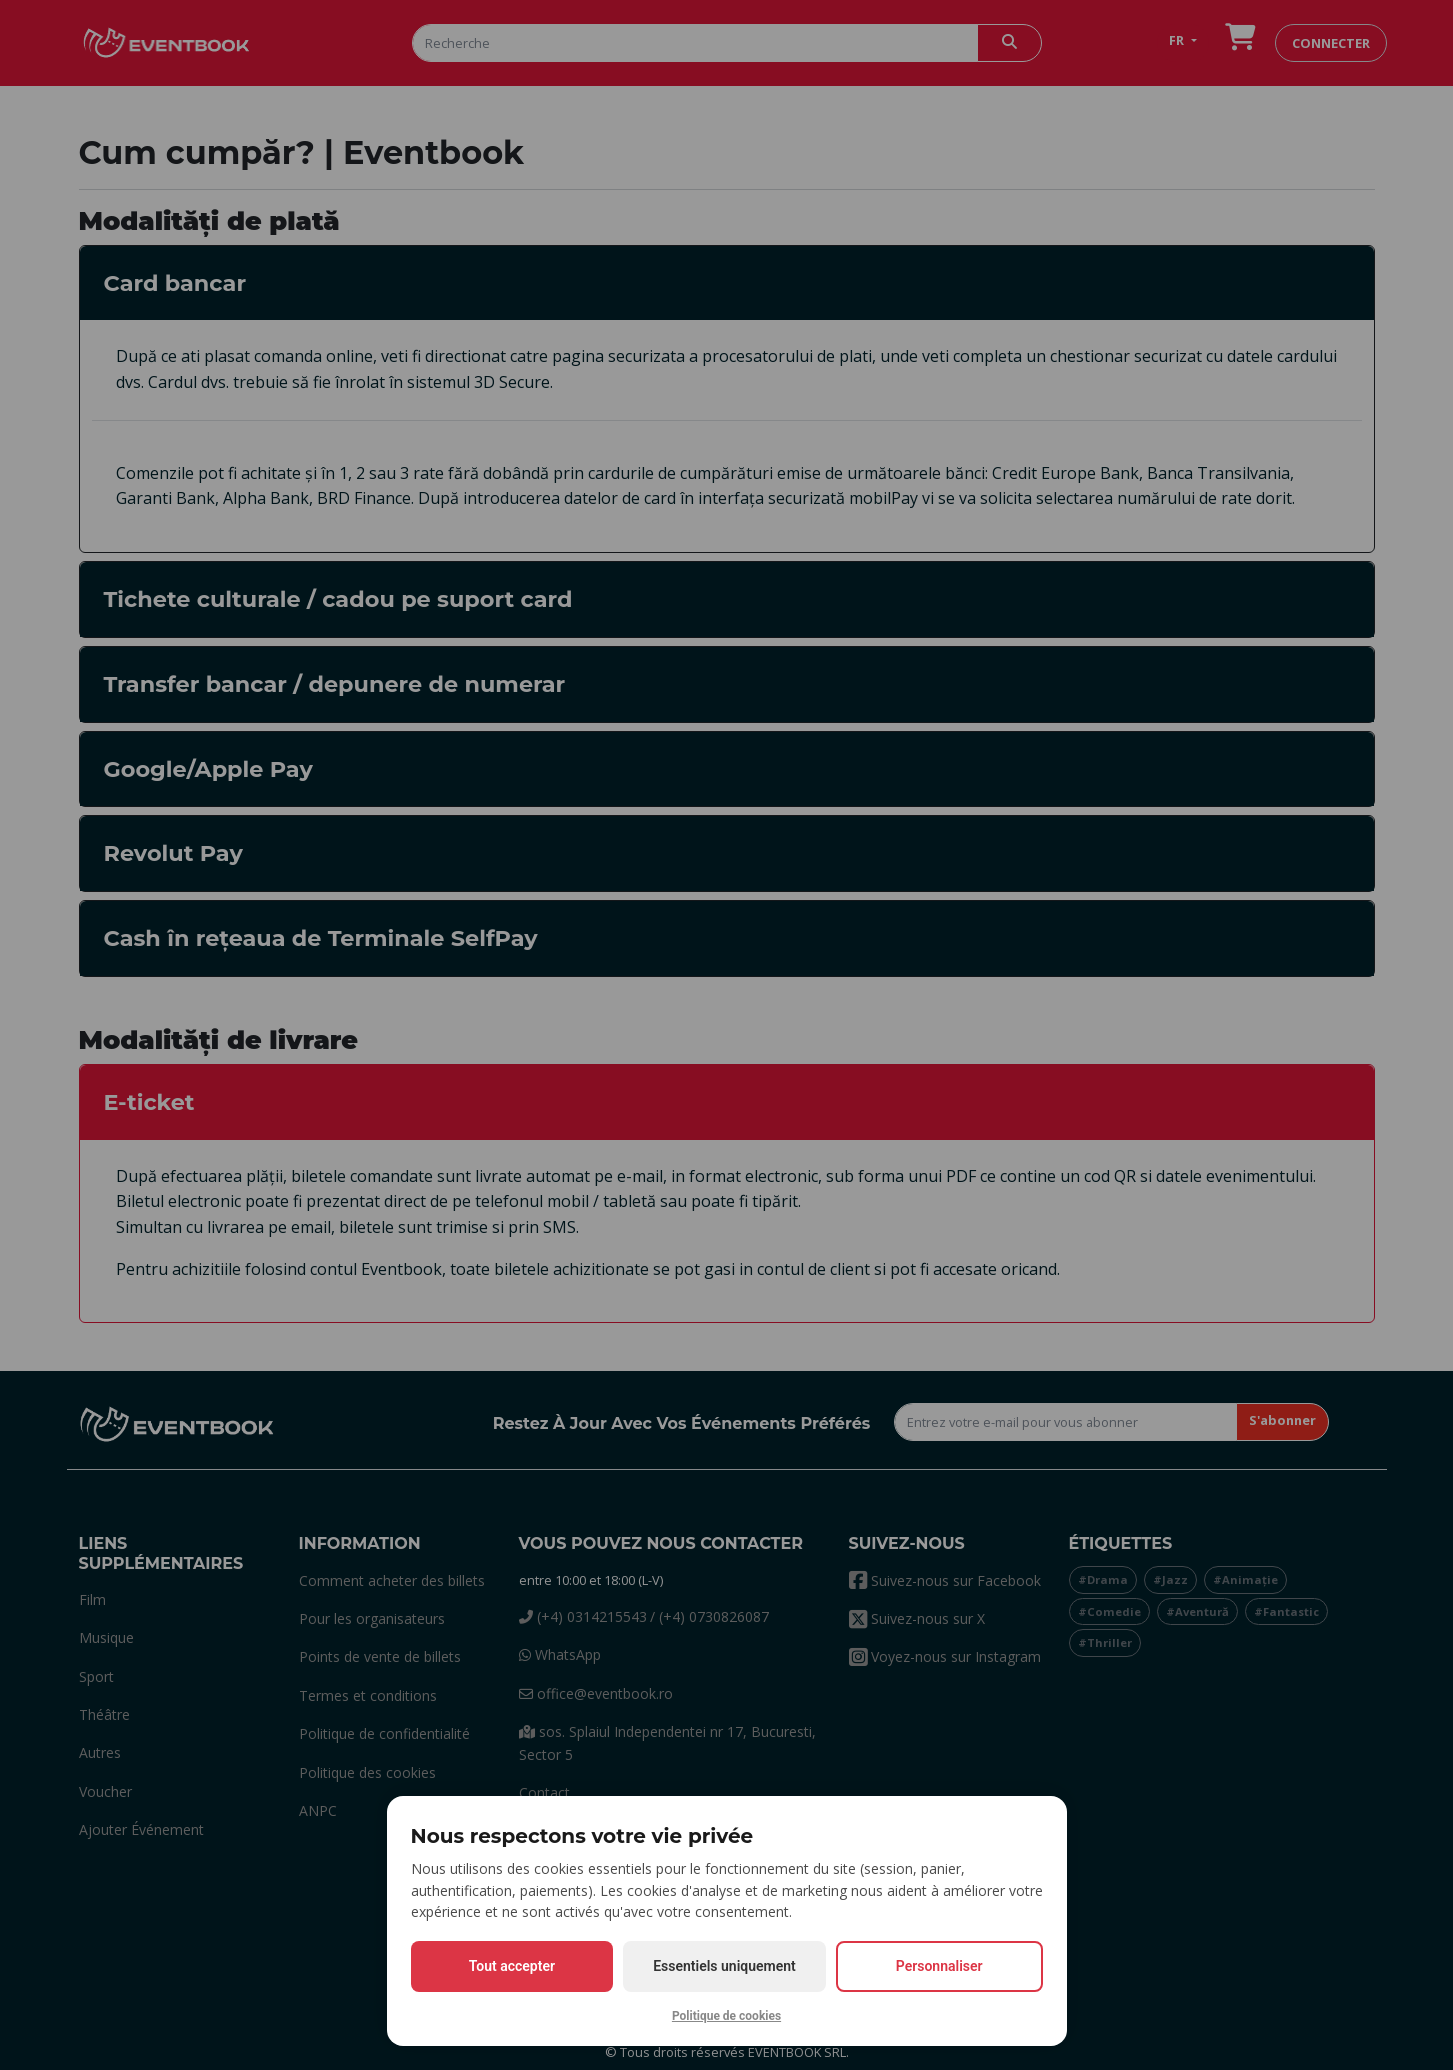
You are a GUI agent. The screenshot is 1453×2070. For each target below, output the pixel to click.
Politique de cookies (726, 2016)
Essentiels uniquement (724, 1966)
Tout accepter (512, 1966)
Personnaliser (939, 1966)
